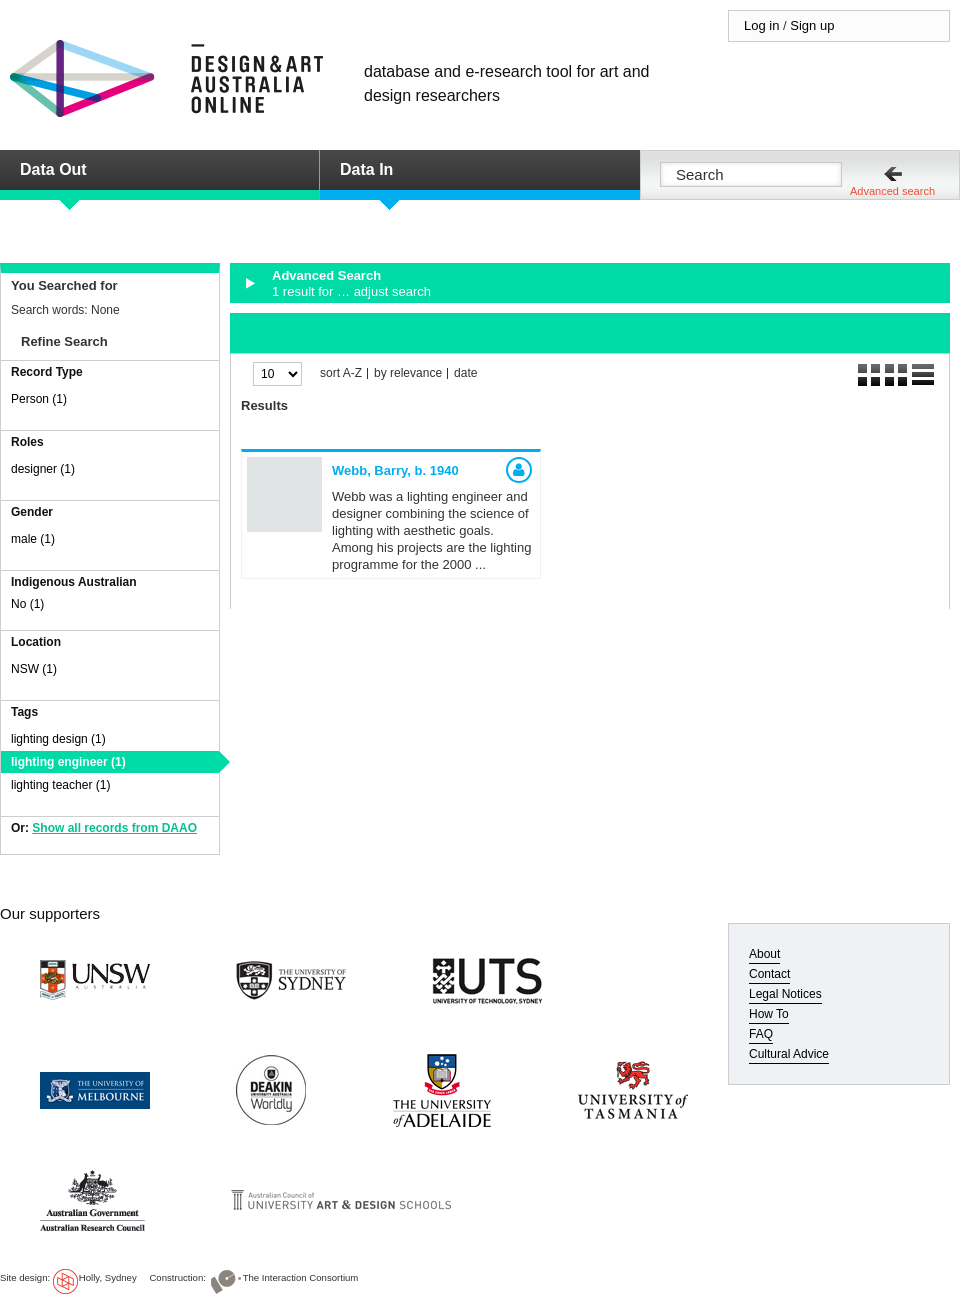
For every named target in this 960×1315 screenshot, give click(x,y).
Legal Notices (785, 994)
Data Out (53, 169)
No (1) (27, 604)
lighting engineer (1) (68, 762)
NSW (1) (34, 669)
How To (769, 1014)
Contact (769, 974)
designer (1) (43, 469)
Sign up (812, 25)
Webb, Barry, (395, 470)
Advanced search (892, 191)
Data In (366, 169)
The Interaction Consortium (301, 1277)
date (465, 373)
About (764, 954)
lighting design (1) (58, 739)
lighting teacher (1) (60, 785)
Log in (761, 25)
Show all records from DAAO (114, 828)
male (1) (33, 539)
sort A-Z (341, 373)
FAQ (761, 1034)
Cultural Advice (789, 1054)
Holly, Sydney (108, 1277)
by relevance (408, 373)
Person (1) (39, 399)
